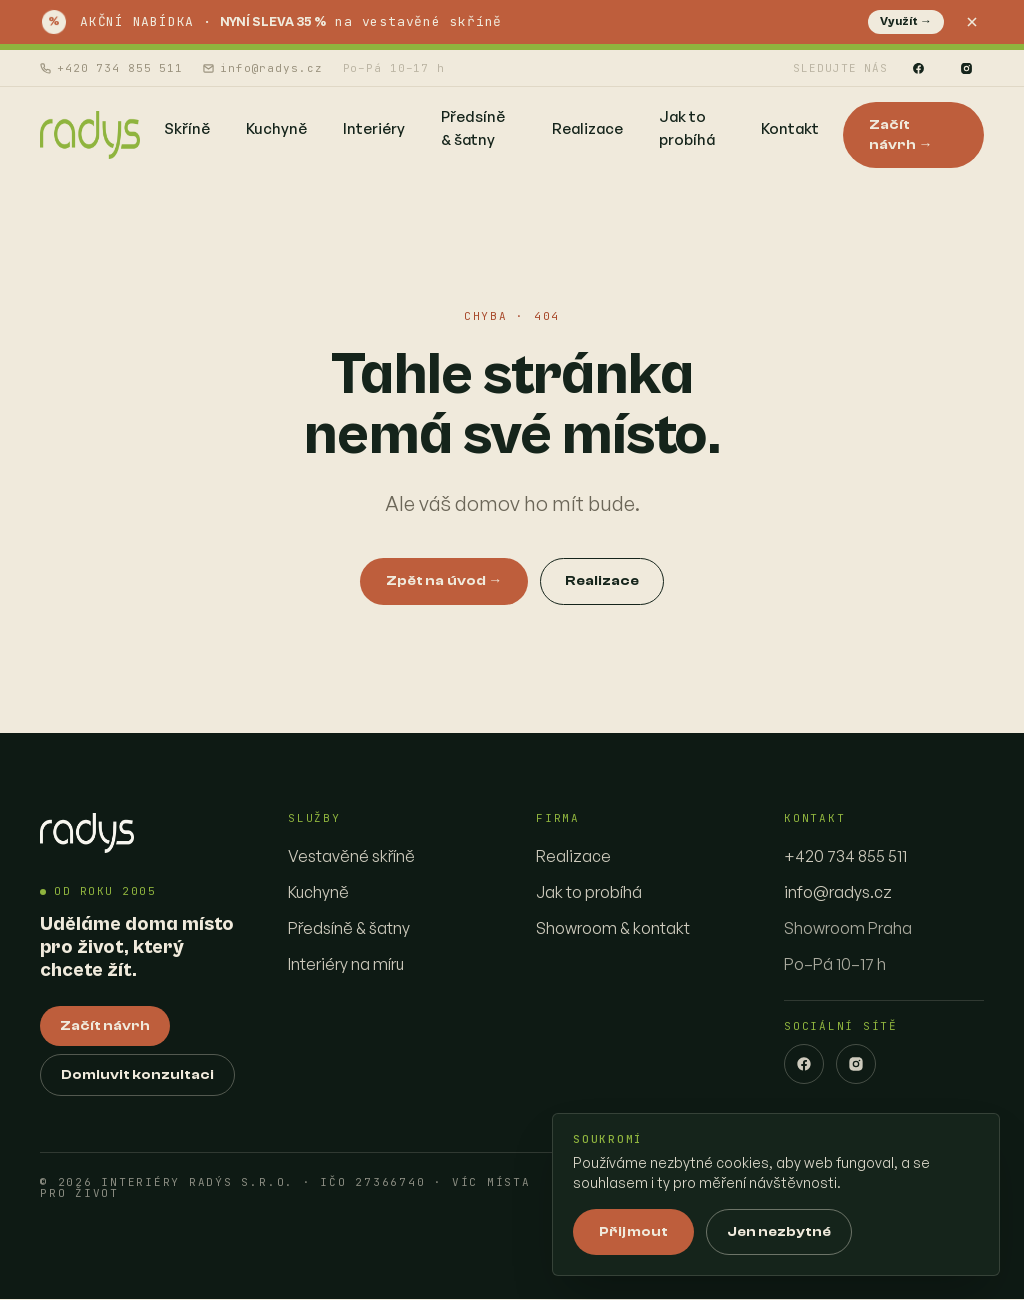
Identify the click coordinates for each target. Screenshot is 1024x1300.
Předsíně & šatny (349, 928)
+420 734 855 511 (111, 68)
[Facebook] (918, 68)
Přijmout (633, 1232)
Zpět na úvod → (444, 581)
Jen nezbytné (779, 1232)
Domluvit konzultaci (137, 1076)
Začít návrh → (901, 135)
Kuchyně (318, 892)
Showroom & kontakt (613, 928)
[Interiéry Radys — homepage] (90, 135)
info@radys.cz (262, 68)
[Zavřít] (972, 22)
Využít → (906, 21)
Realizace (602, 581)
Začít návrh (105, 1027)
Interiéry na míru (346, 964)
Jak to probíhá (589, 892)
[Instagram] (966, 68)
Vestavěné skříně (351, 856)
